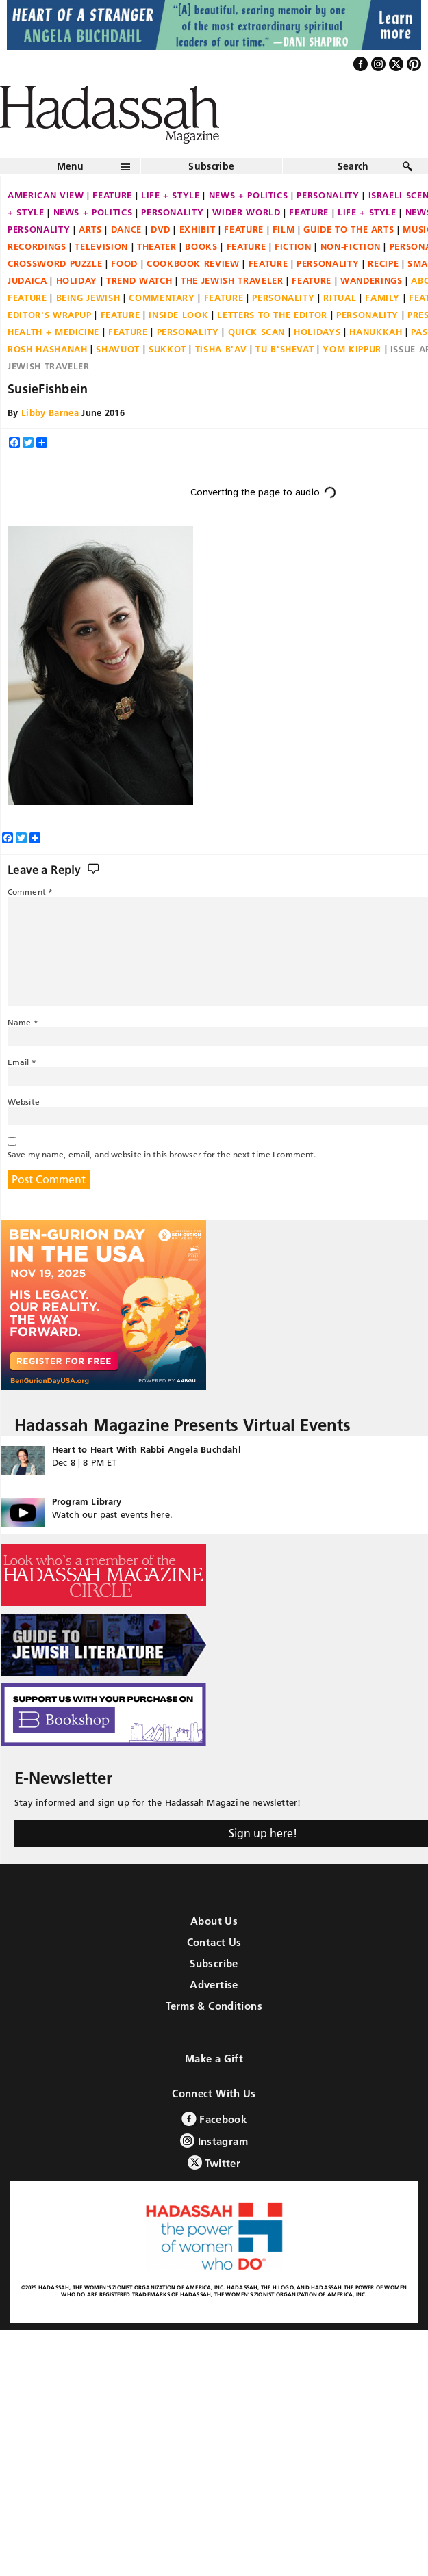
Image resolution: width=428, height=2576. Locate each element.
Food (124, 263)
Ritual (339, 297)
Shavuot (118, 348)
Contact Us (214, 1942)
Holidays (317, 331)
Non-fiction (350, 246)
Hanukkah (375, 331)
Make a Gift (214, 2058)
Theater (157, 246)
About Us (214, 1921)
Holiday (77, 280)
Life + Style (170, 194)
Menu (70, 166)
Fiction (293, 246)
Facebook (214, 2119)
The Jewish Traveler (232, 280)
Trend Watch (139, 280)
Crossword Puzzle (55, 263)
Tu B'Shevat (284, 348)
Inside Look (178, 314)
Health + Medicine (53, 331)
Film (284, 229)
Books (201, 246)
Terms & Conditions (214, 2005)
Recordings (37, 246)
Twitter (214, 2162)
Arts (90, 229)
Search (353, 166)
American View (46, 194)
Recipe (383, 263)
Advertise (214, 1984)
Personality (328, 194)
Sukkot (167, 348)
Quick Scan (257, 331)
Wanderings (371, 280)
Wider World (246, 212)
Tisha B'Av (221, 348)
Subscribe (211, 166)
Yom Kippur (352, 348)
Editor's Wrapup (50, 314)
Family (382, 297)
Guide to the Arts (348, 229)
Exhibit (197, 229)
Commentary (162, 297)
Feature (112, 194)
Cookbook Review (193, 263)
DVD (161, 229)
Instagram (214, 2140)
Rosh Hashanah (47, 348)
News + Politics (248, 194)
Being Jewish (88, 297)
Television (101, 246)
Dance (126, 229)
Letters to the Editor (272, 314)
